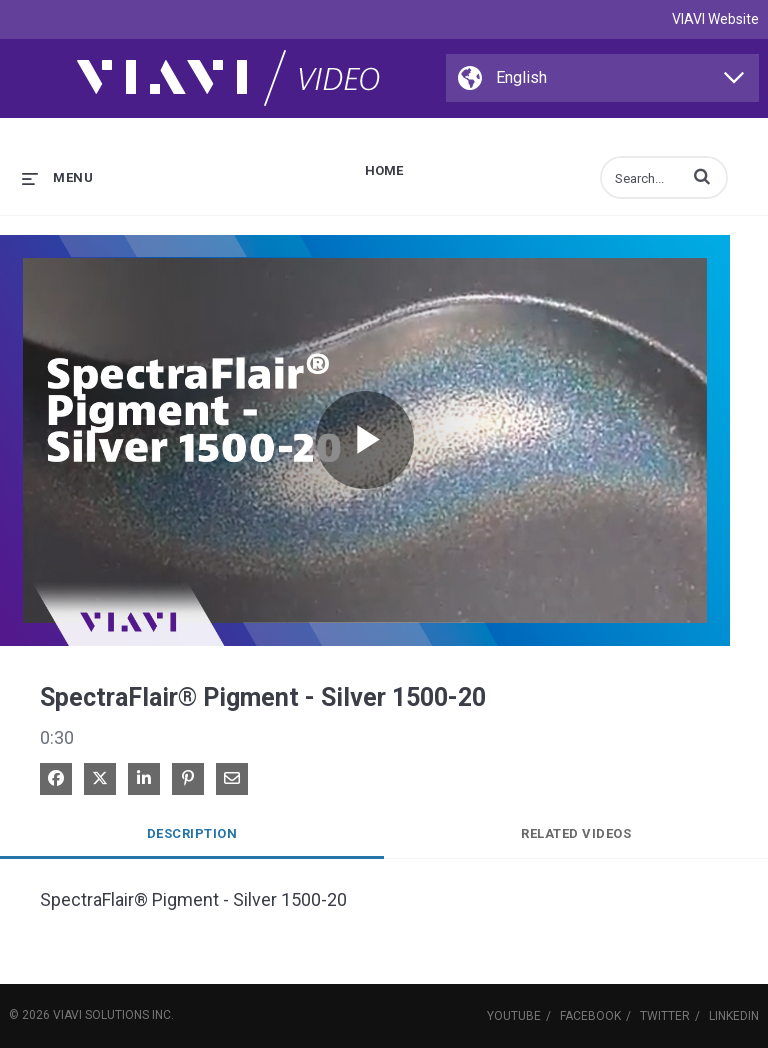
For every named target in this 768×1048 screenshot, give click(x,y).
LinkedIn (734, 1016)
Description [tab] (192, 833)
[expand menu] (57, 177)
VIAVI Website (715, 19)
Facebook (590, 1016)
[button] (702, 176)
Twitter (665, 1016)
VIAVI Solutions (101, 1015)
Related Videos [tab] (576, 833)
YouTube (514, 1016)
